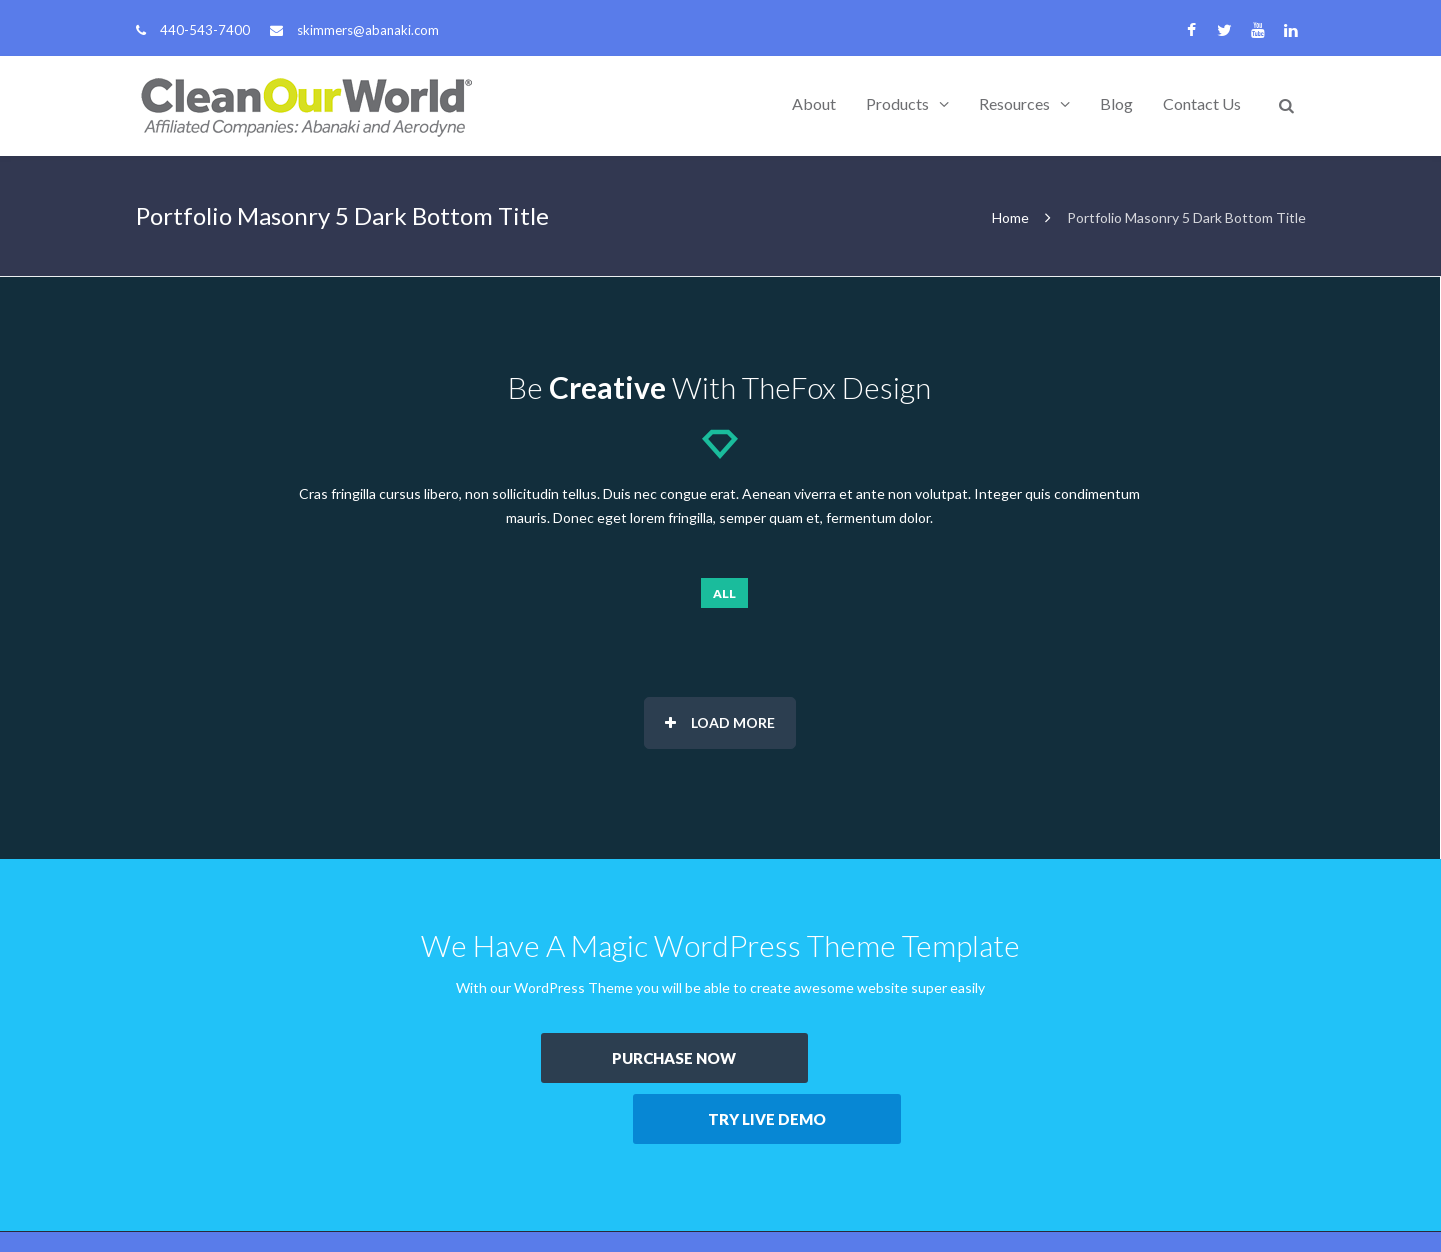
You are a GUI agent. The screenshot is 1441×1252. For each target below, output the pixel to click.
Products (897, 103)
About (814, 103)
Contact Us (1202, 103)
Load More (720, 722)
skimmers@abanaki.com (368, 30)
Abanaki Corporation (266, 1205)
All (724, 593)
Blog (1116, 103)
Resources (1014, 103)
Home (1010, 217)
